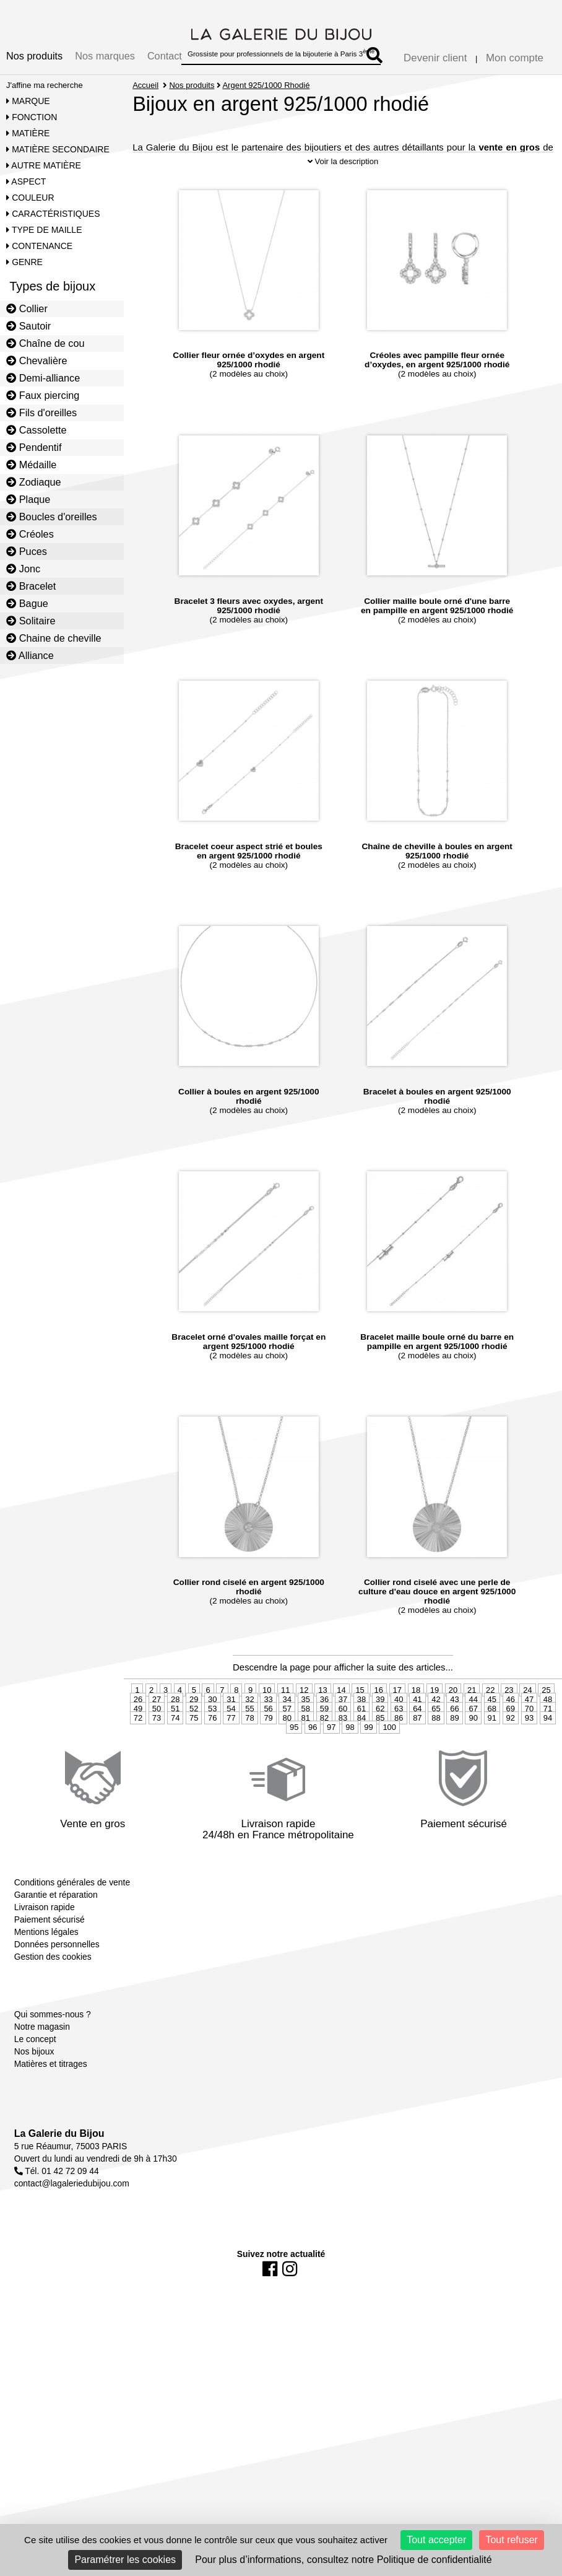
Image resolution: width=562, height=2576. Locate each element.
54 (231, 1738)
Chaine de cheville (54, 638)
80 (286, 1747)
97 (331, 1757)
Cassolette (36, 429)
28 (175, 1729)
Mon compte (514, 58)
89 (454, 1747)
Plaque (28, 499)
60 (343, 1738)
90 (473, 1747)
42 (435, 1729)
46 (510, 1729)
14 (341, 1719)
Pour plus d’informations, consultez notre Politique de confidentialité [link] (343, 2559)
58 (305, 1738)
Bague (27, 603)
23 (508, 1719)
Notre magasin (42, 2056)
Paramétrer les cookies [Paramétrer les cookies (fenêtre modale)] (125, 2559)
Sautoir (28, 325)
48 (547, 1729)
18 (416, 1719)
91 (492, 1747)
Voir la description (343, 190)
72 (138, 1747)
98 (349, 1757)
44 (473, 1729)
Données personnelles (57, 1973)
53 (212, 1738)
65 (435, 1738)
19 (434, 1719)
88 (435, 1747)
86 (398, 1747)
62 (380, 1738)
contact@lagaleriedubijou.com (71, 2213)
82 (324, 1747)
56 (268, 1738)
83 (343, 1747)
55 (249, 1738)
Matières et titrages (50, 2093)
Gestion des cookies (53, 1986)
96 (312, 1757)
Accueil (145, 85)
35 (305, 1729)
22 (490, 1719)
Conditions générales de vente (72, 1911)
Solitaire (30, 620)
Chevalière (36, 360)
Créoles (30, 533)
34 (286, 1729)
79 (268, 1747)
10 (266, 1719)
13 (322, 1719)
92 (510, 1747)
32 (249, 1729)
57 (286, 1738)
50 (156, 1738)
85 (380, 1747)
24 (527, 1719)
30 (212, 1729)
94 (547, 1747)
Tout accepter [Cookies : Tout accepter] (436, 2540)
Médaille (31, 464)
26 (138, 1729)
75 (193, 1747)
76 (212, 1747)
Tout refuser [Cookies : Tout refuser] (511, 2540)
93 (529, 1747)
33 (268, 1729)
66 (454, 1738)
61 (361, 1738)
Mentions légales (46, 1961)
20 (453, 1719)
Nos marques (105, 55)
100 (389, 1757)
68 (492, 1738)
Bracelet (31, 586)
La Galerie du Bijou (59, 2163)
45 (492, 1729)
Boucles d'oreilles (51, 516)
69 (510, 1738)
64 (417, 1738)
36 (324, 1729)
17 (397, 1719)
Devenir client (435, 58)
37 (343, 1729)
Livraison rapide (44, 1936)
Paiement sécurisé (49, 1949)
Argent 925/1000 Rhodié (266, 85)
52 (193, 1738)
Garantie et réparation (56, 1924)
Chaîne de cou (45, 343)
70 (529, 1738)
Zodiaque (33, 481)
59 (324, 1738)
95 (294, 1757)
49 (138, 1738)
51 (175, 1738)
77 (231, 1747)
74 (175, 1747)
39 (380, 1729)
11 (285, 1719)
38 (361, 1729)
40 (398, 1729)
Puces (26, 551)
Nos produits (34, 55)
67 (473, 1738)
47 (529, 1729)
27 (156, 1729)
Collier (27, 308)
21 (471, 1719)
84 (361, 1747)
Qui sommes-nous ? (52, 2043)
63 (398, 1738)
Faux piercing (42, 395)
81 (305, 1747)
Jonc (23, 568)
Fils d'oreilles (41, 412)
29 (193, 1729)
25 (546, 1719)
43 (454, 1729)
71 (547, 1738)
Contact (164, 55)
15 (359, 1719)
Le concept (35, 2068)
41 (417, 1729)
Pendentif (33, 447)
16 (378, 1719)
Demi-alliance (43, 377)
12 (304, 1719)
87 (417, 1747)
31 (231, 1729)
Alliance (30, 655)
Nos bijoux (34, 2080)
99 (368, 1757)
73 (156, 1747)
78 (249, 1747)
